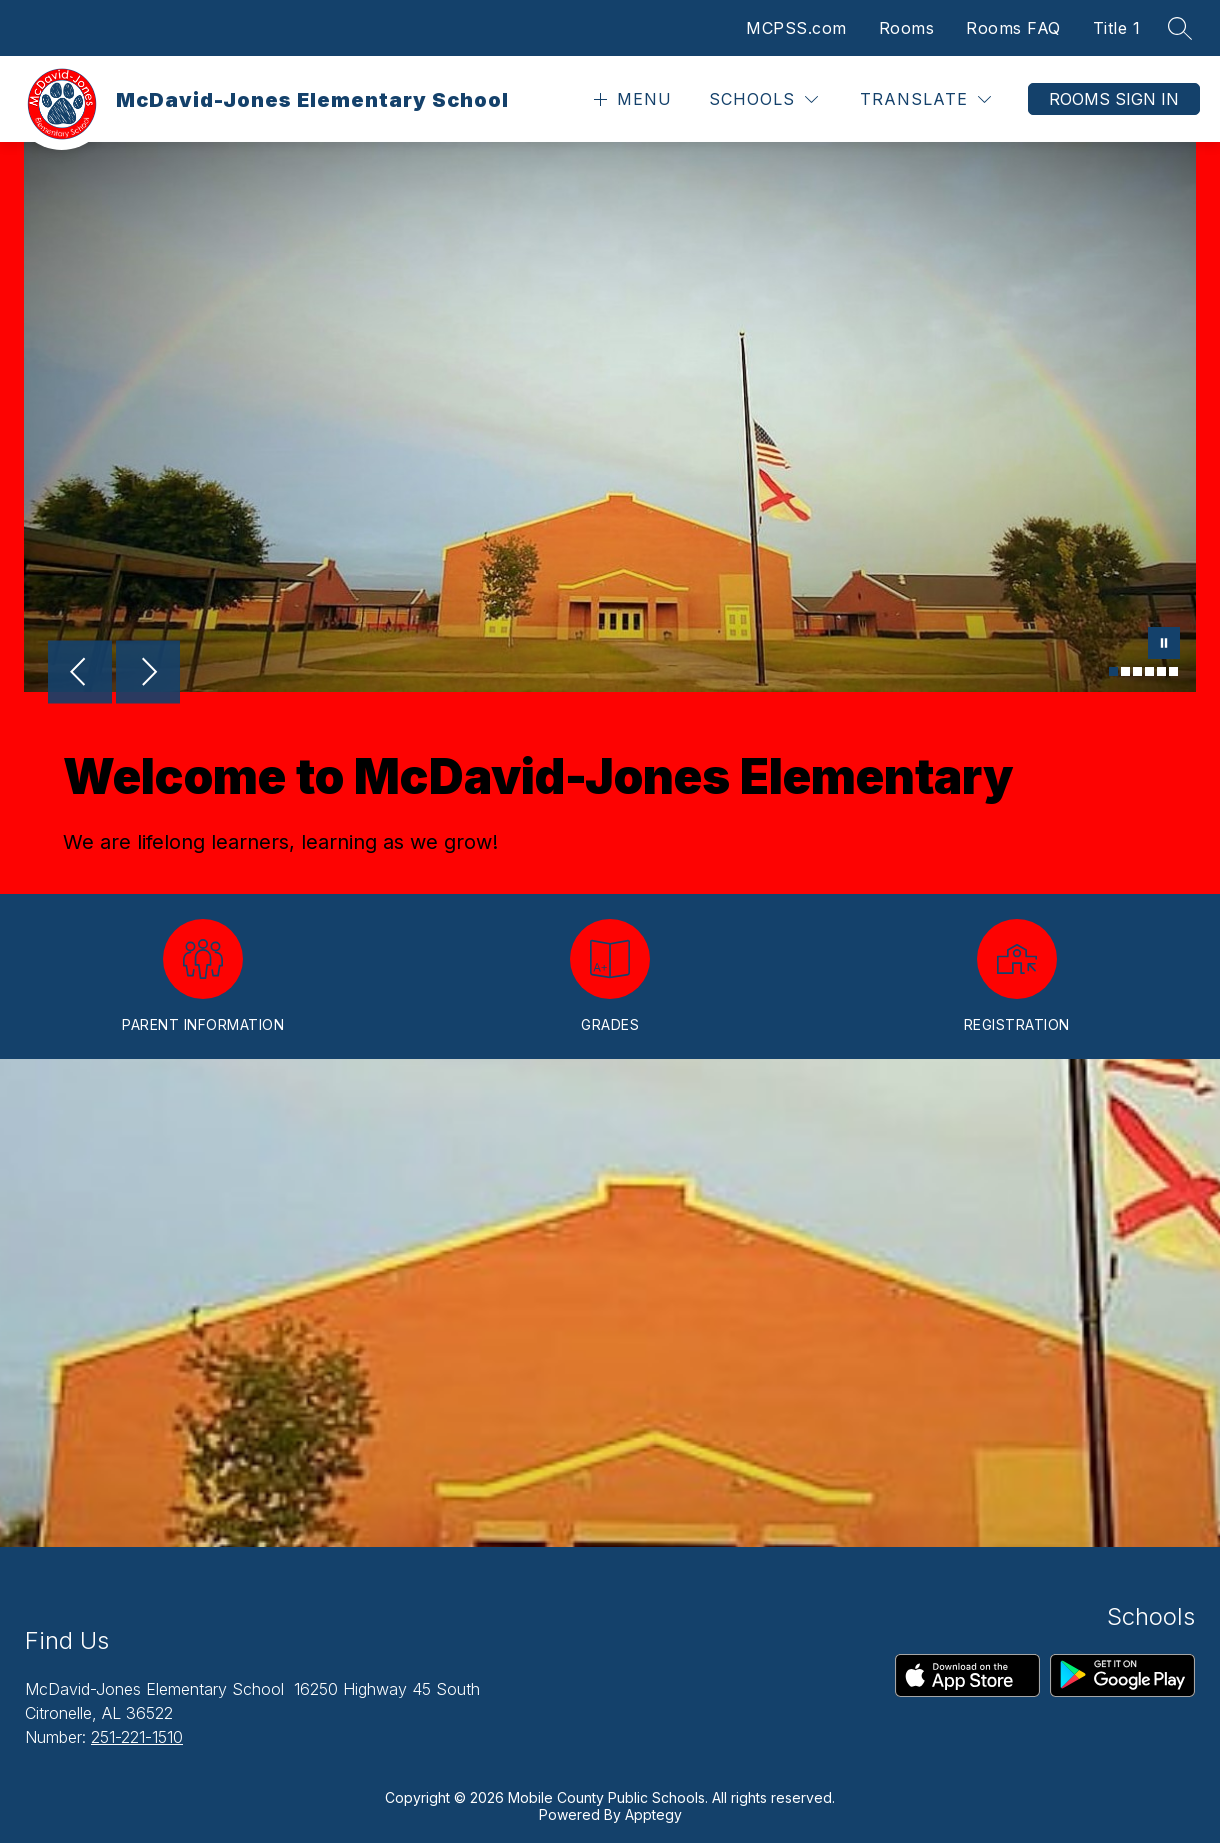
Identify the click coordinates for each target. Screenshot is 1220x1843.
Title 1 (1117, 28)
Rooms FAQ (1013, 28)
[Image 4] (1149, 671)
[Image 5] (1161, 671)
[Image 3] (1137, 671)
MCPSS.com (796, 28)
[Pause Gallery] (1164, 645)
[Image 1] (1113, 671)
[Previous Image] (80, 674)
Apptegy (653, 1814)
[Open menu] (630, 99)
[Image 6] (1173, 671)
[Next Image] (148, 674)
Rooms (907, 28)
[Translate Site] (925, 99)
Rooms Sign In (1114, 99)
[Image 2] (1125, 671)
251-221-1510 (137, 1737)
